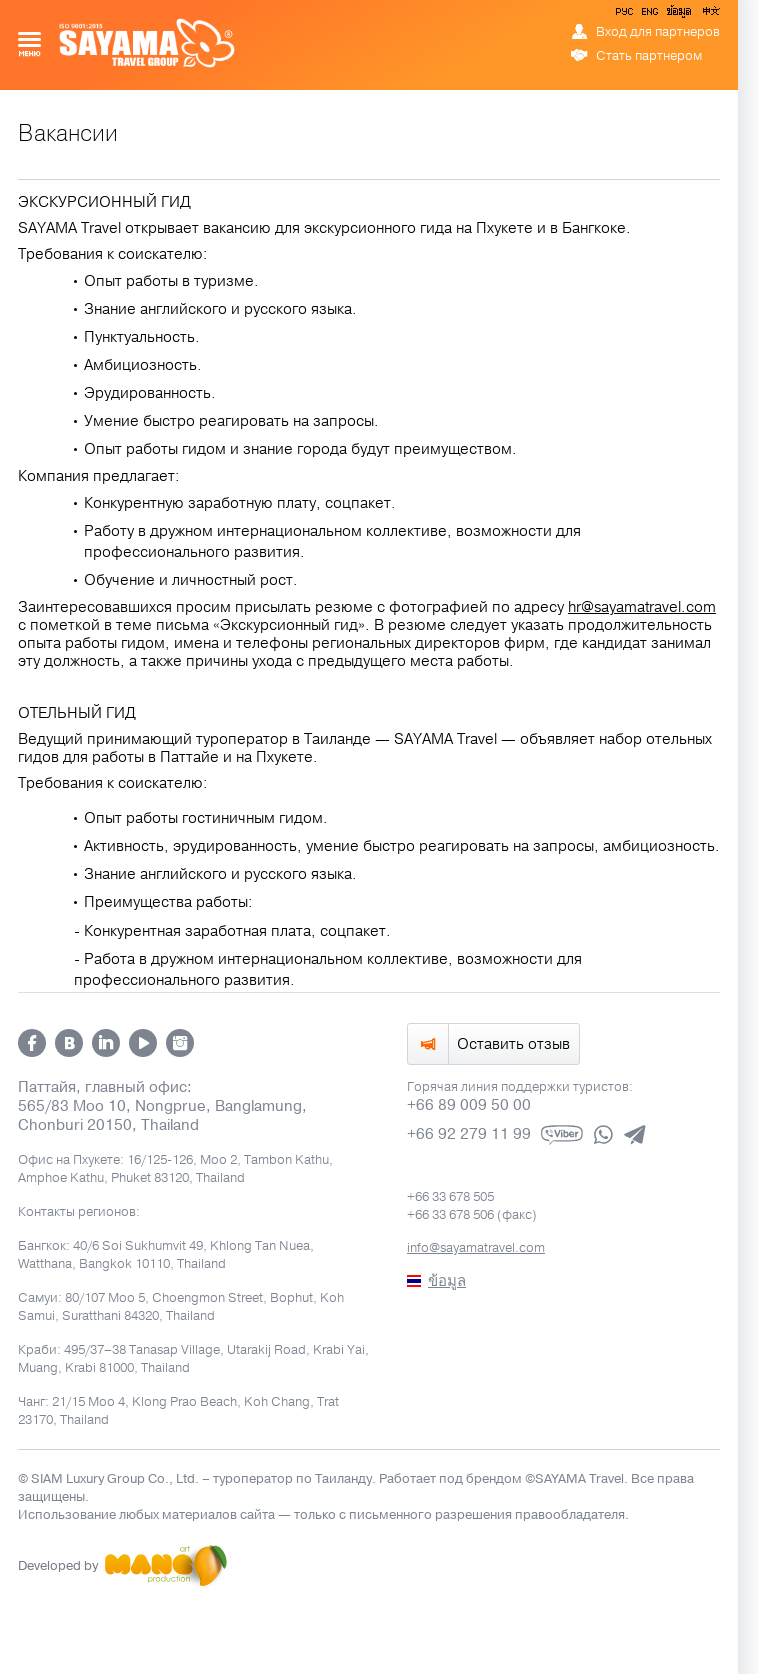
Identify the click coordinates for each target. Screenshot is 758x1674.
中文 (710, 15)
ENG (648, 15)
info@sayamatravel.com (476, 1248)
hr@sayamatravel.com (642, 607)
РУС (626, 15)
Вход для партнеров (658, 32)
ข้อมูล (678, 15)
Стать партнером (649, 56)
